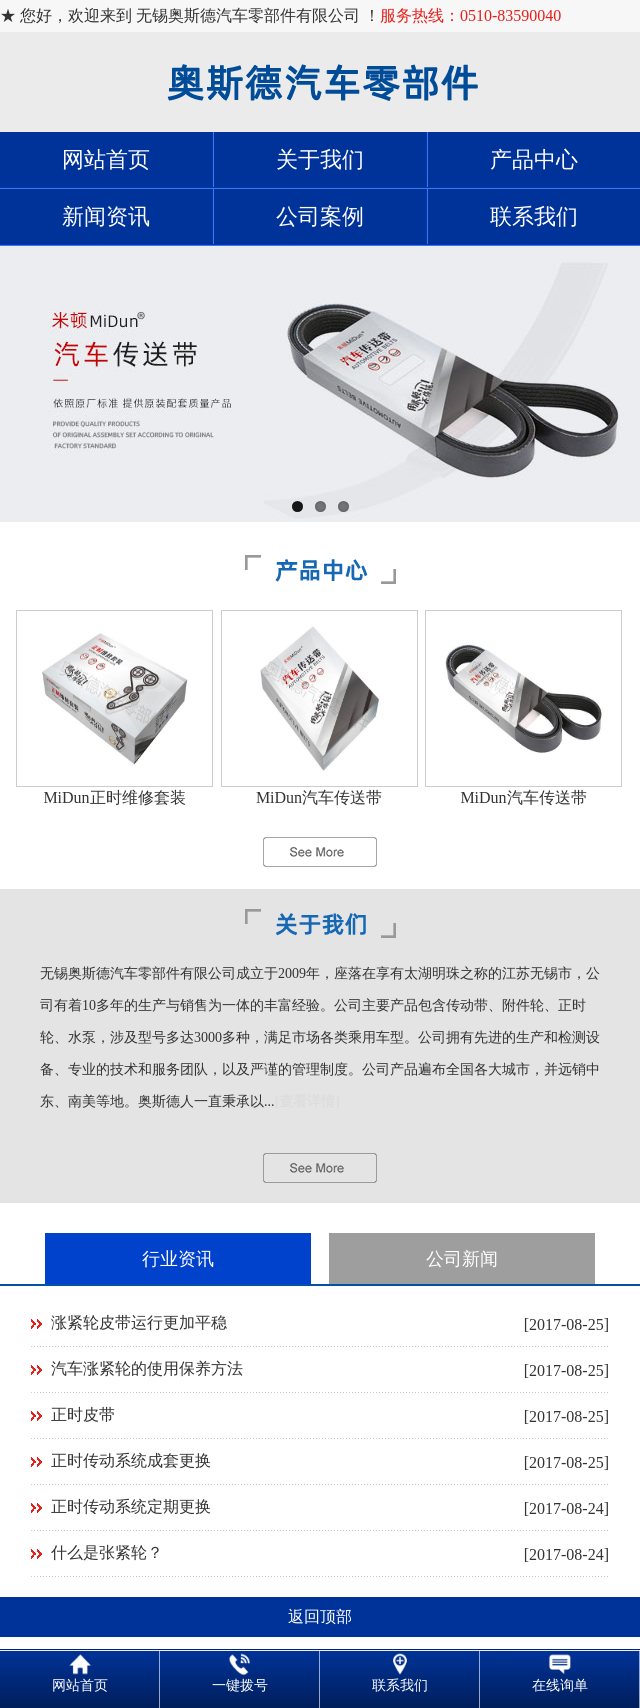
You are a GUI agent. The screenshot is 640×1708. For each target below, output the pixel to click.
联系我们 (534, 216)
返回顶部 (320, 1616)
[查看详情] (307, 1101)
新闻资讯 (106, 216)
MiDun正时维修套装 (114, 797)
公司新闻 (462, 1259)
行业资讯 (178, 1259)
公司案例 (320, 216)
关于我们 (320, 159)
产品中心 (534, 159)
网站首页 (106, 159)
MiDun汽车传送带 (319, 797)
